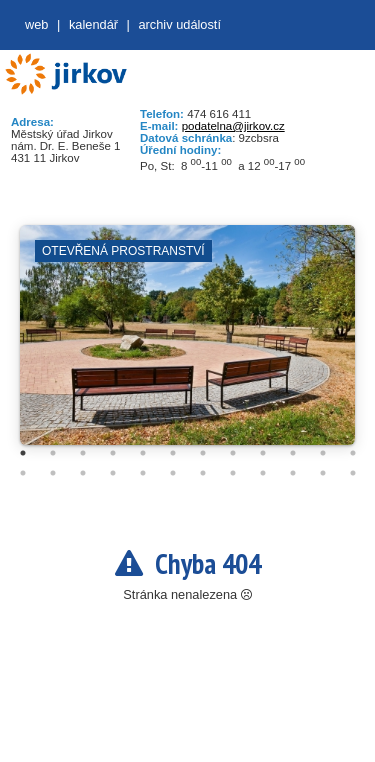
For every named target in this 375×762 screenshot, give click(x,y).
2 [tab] (53, 453)
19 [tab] (203, 473)
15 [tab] (83, 473)
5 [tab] (143, 453)
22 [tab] (293, 473)
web (36, 24)
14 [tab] (53, 473)
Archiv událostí (179, 24)
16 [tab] (113, 473)
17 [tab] (143, 473)
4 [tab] (113, 453)
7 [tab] (203, 453)
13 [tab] (23, 473)
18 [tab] (173, 473)
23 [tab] (323, 473)
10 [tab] (293, 453)
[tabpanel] (187, 345)
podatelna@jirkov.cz (233, 126)
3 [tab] (83, 453)
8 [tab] (233, 453)
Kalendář (93, 24)
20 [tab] (233, 473)
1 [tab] (23, 453)
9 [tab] (263, 453)
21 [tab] (263, 473)
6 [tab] (173, 453)
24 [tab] (353, 473)
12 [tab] (353, 453)
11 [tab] (323, 453)
